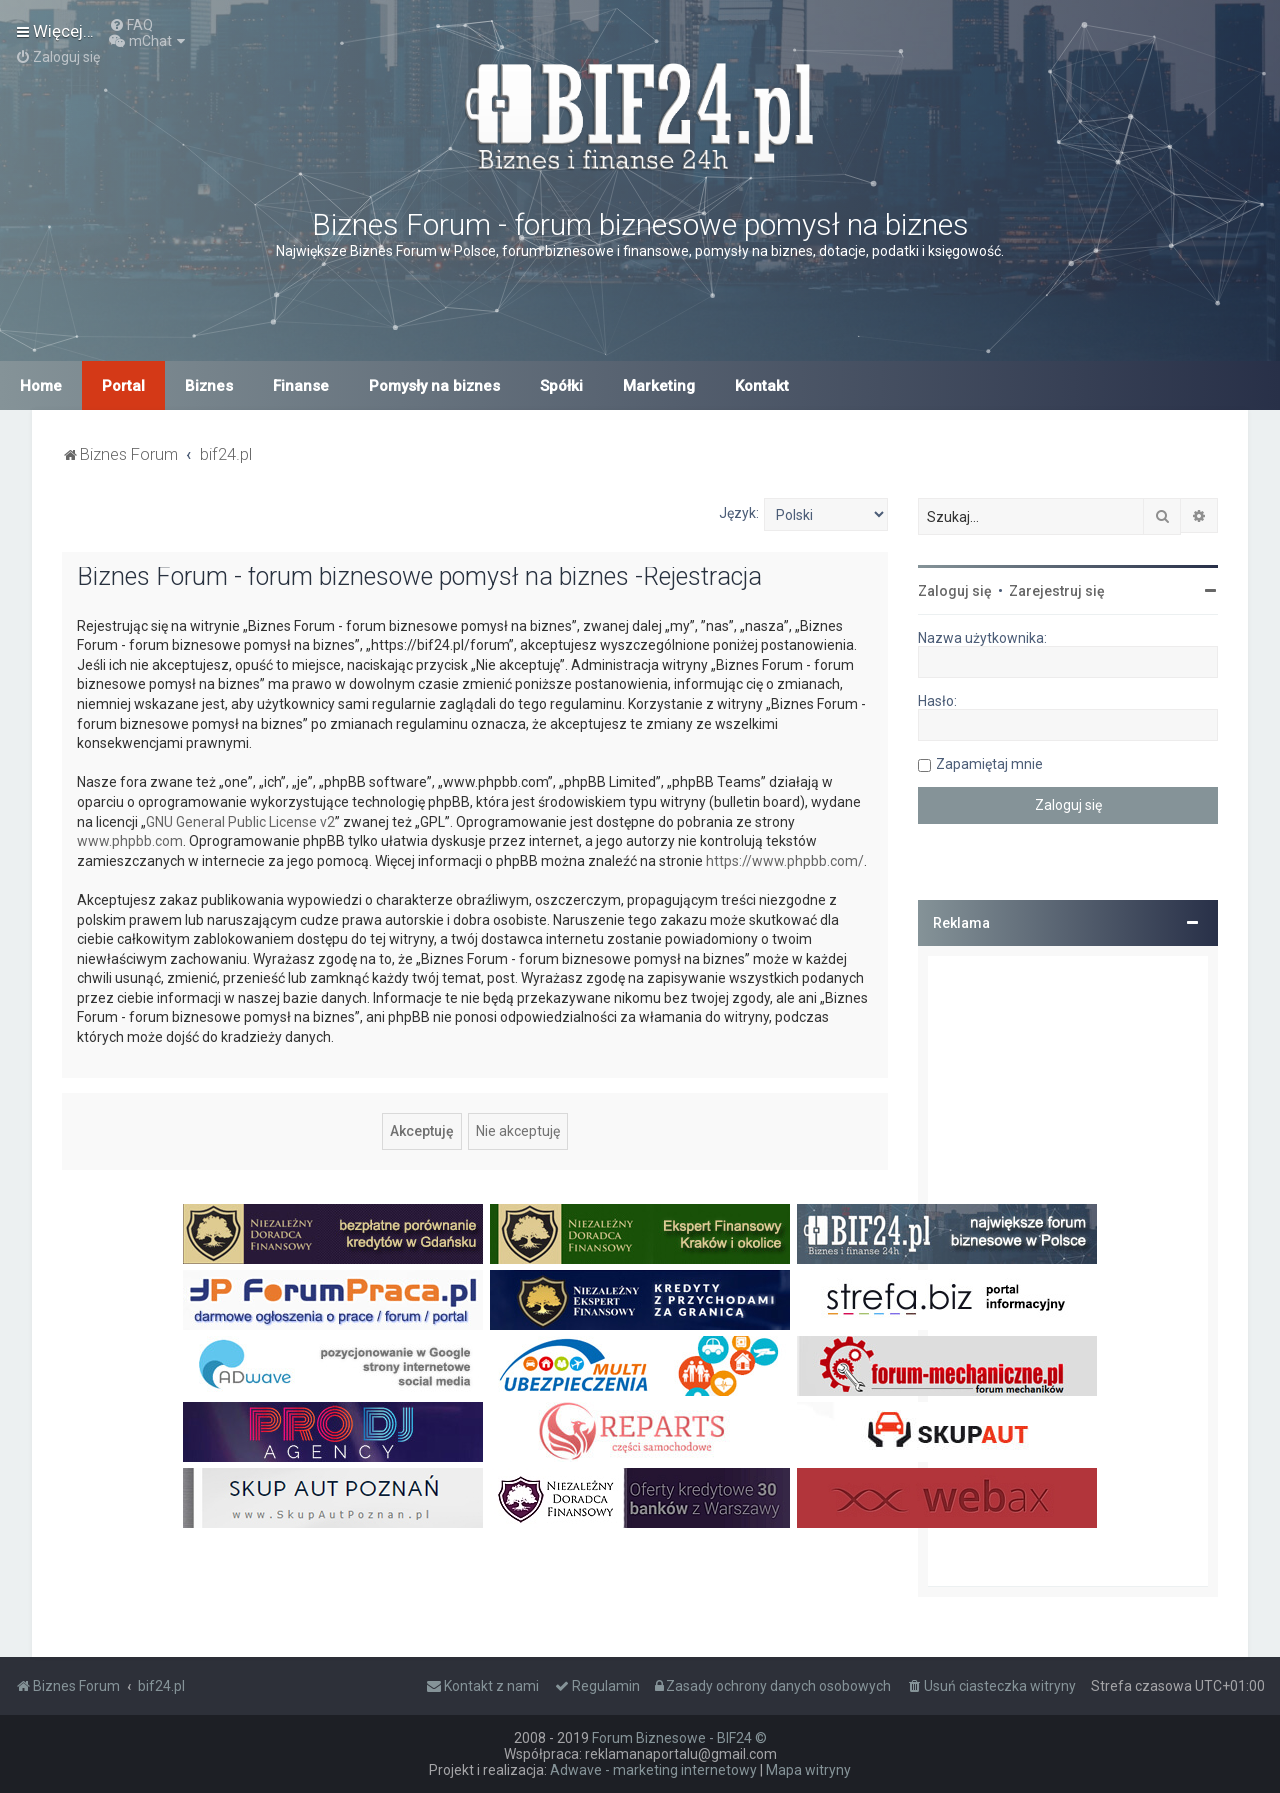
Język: (739, 513)
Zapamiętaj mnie (989, 764)
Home (41, 386)
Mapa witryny (808, 1770)
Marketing (659, 386)
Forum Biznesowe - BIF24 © (679, 1738)
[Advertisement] (1068, 1271)
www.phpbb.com (130, 841)
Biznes (209, 386)
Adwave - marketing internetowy (653, 1770)
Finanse (301, 386)
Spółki (561, 386)
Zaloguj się (955, 591)
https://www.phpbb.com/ (785, 861)
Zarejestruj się (1057, 591)
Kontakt (762, 386)
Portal (123, 386)
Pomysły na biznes (434, 386)
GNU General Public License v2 (240, 822)
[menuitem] (131, 25)
